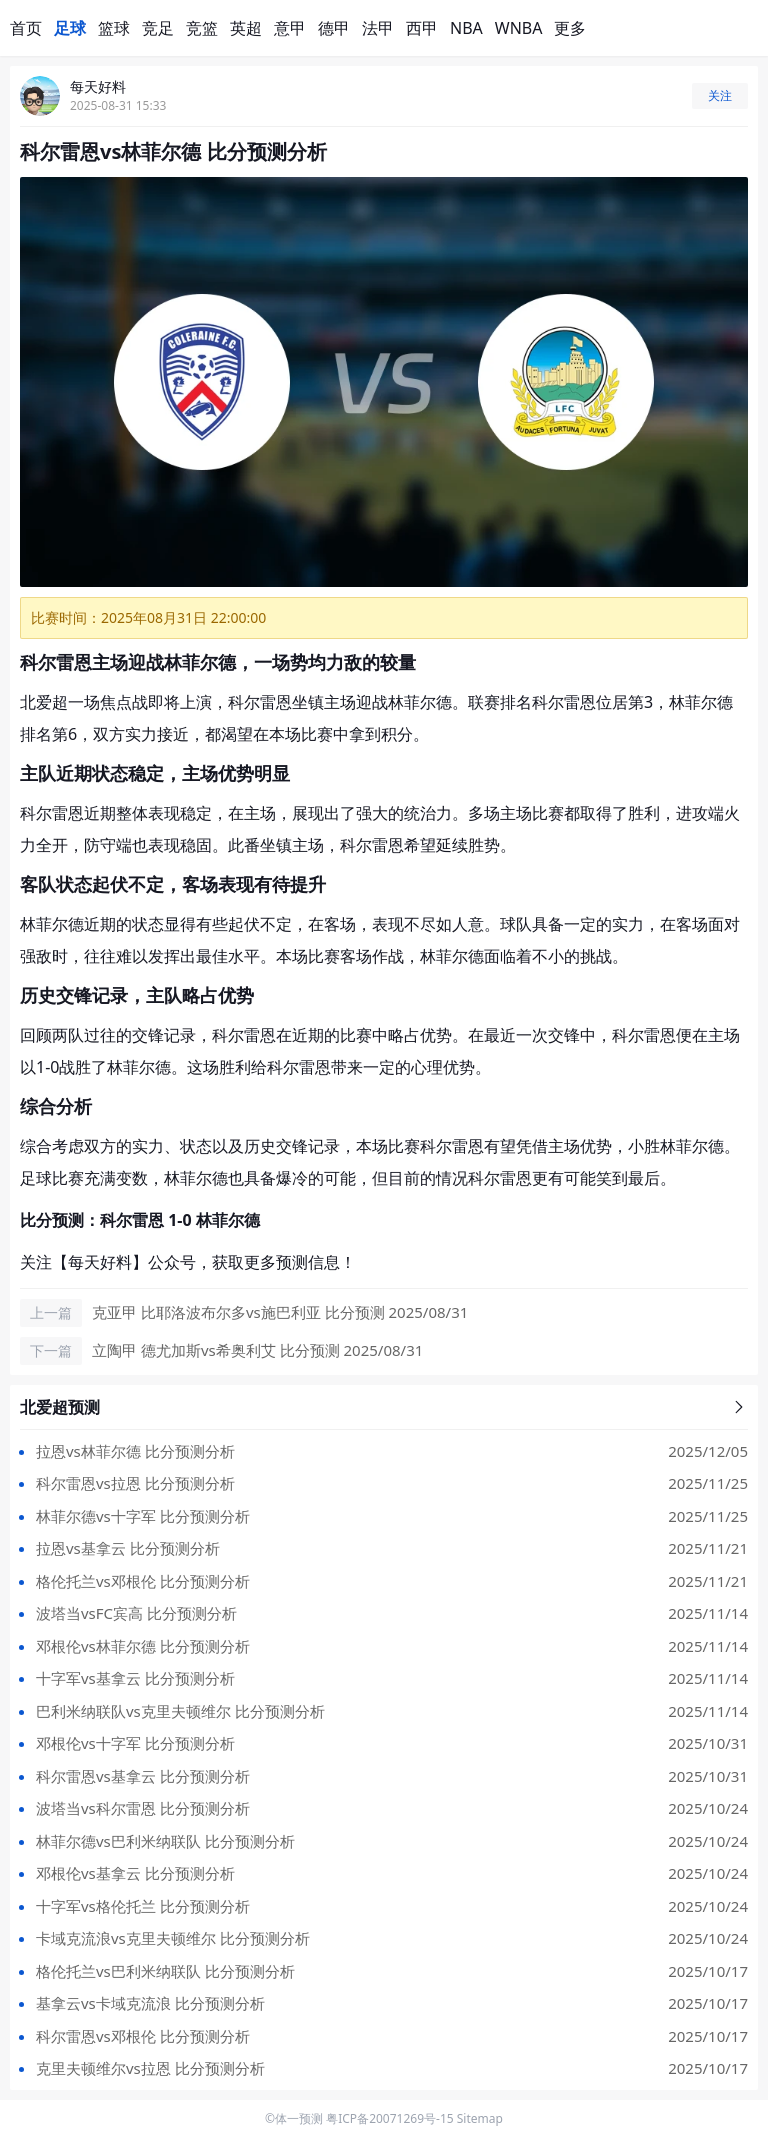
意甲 (290, 28)
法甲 (378, 28)
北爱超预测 (384, 1407)
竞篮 (202, 28)
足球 (70, 28)
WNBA (519, 28)
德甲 (334, 28)
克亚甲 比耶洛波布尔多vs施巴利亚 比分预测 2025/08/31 (280, 1312)
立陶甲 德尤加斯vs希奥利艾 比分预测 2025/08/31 (257, 1350)
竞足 (158, 28)
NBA (466, 28)
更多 (570, 28)
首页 (26, 28)
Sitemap (480, 2118)
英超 (246, 28)
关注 (720, 95)
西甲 (422, 28)
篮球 (114, 28)
